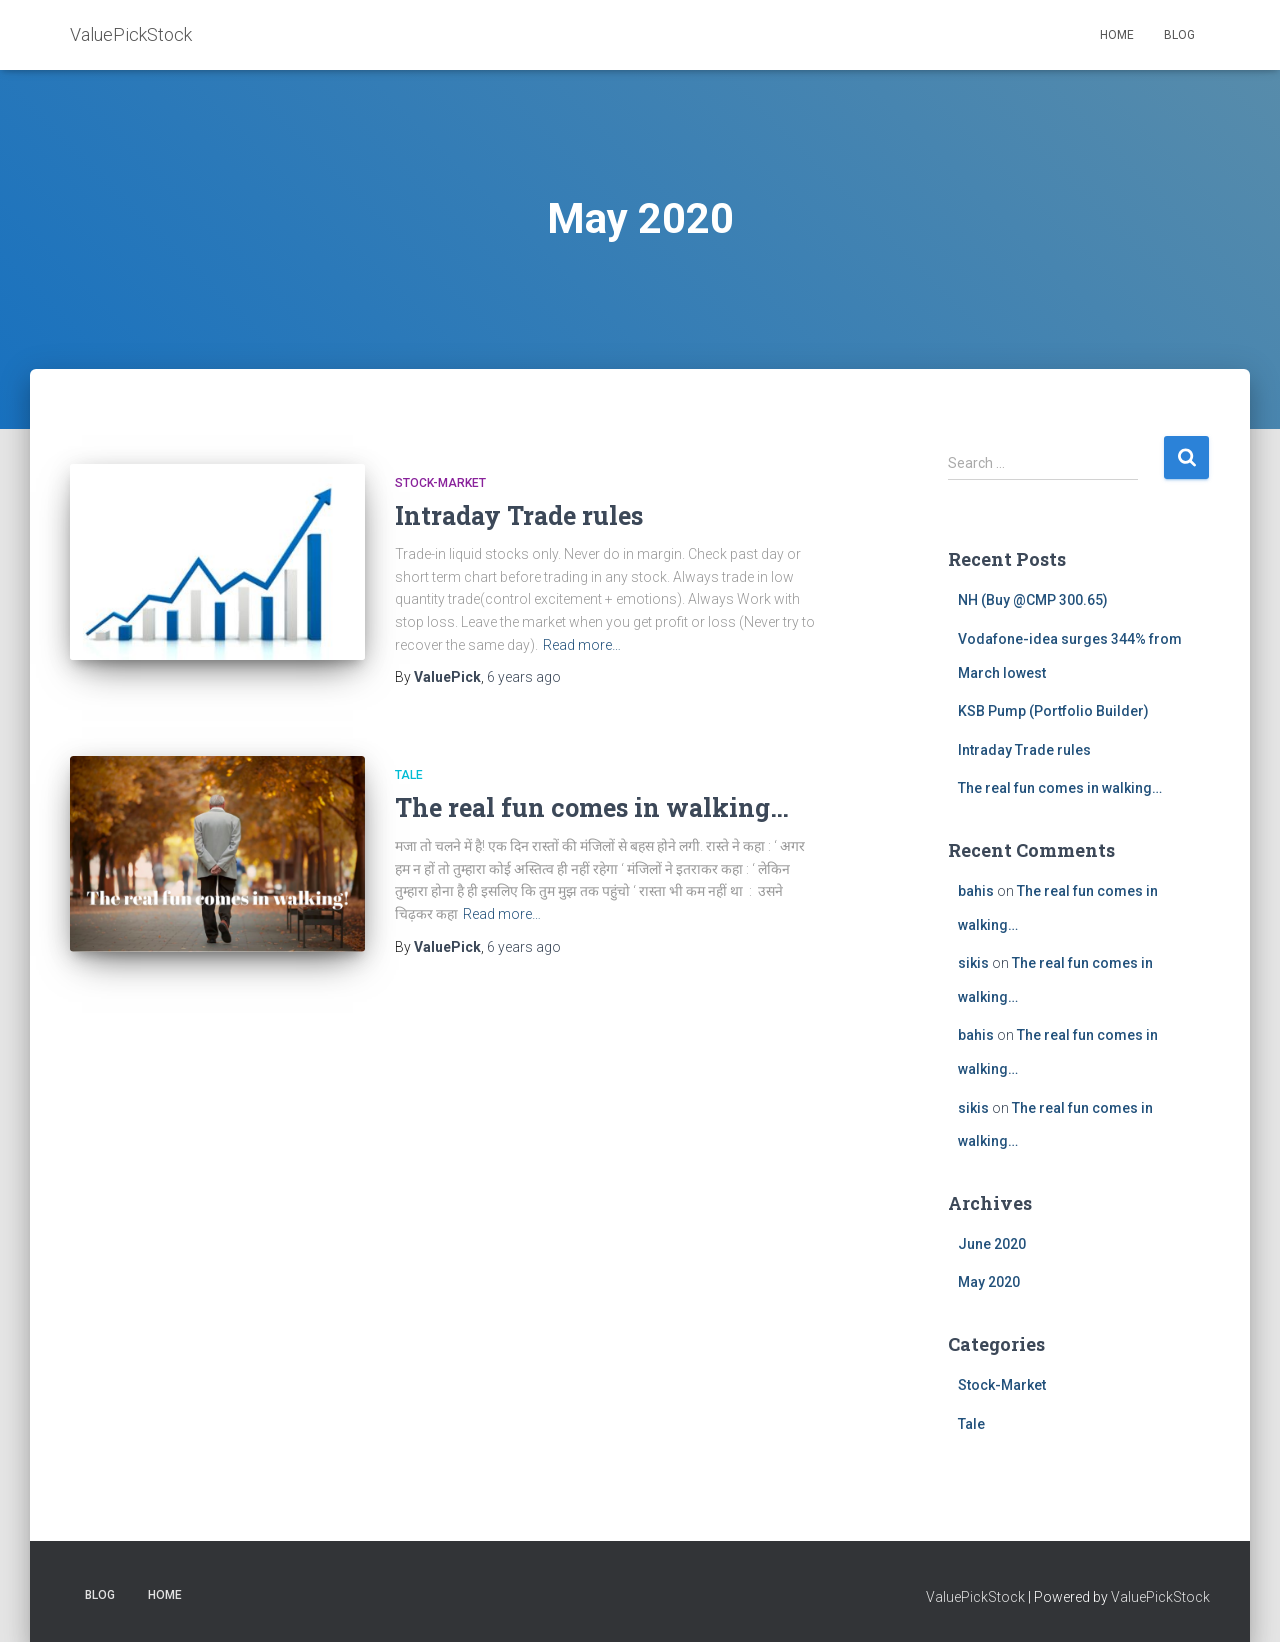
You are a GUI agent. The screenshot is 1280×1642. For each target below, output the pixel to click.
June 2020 (992, 1244)
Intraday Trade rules (519, 515)
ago (524, 677)
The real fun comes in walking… (592, 807)
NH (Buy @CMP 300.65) (1033, 600)
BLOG (1179, 35)
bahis (976, 891)
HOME (1117, 35)
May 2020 (989, 1282)
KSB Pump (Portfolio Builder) (1053, 711)
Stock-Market (440, 483)
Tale (409, 775)
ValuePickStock (975, 1597)
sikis (973, 963)
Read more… (582, 645)
